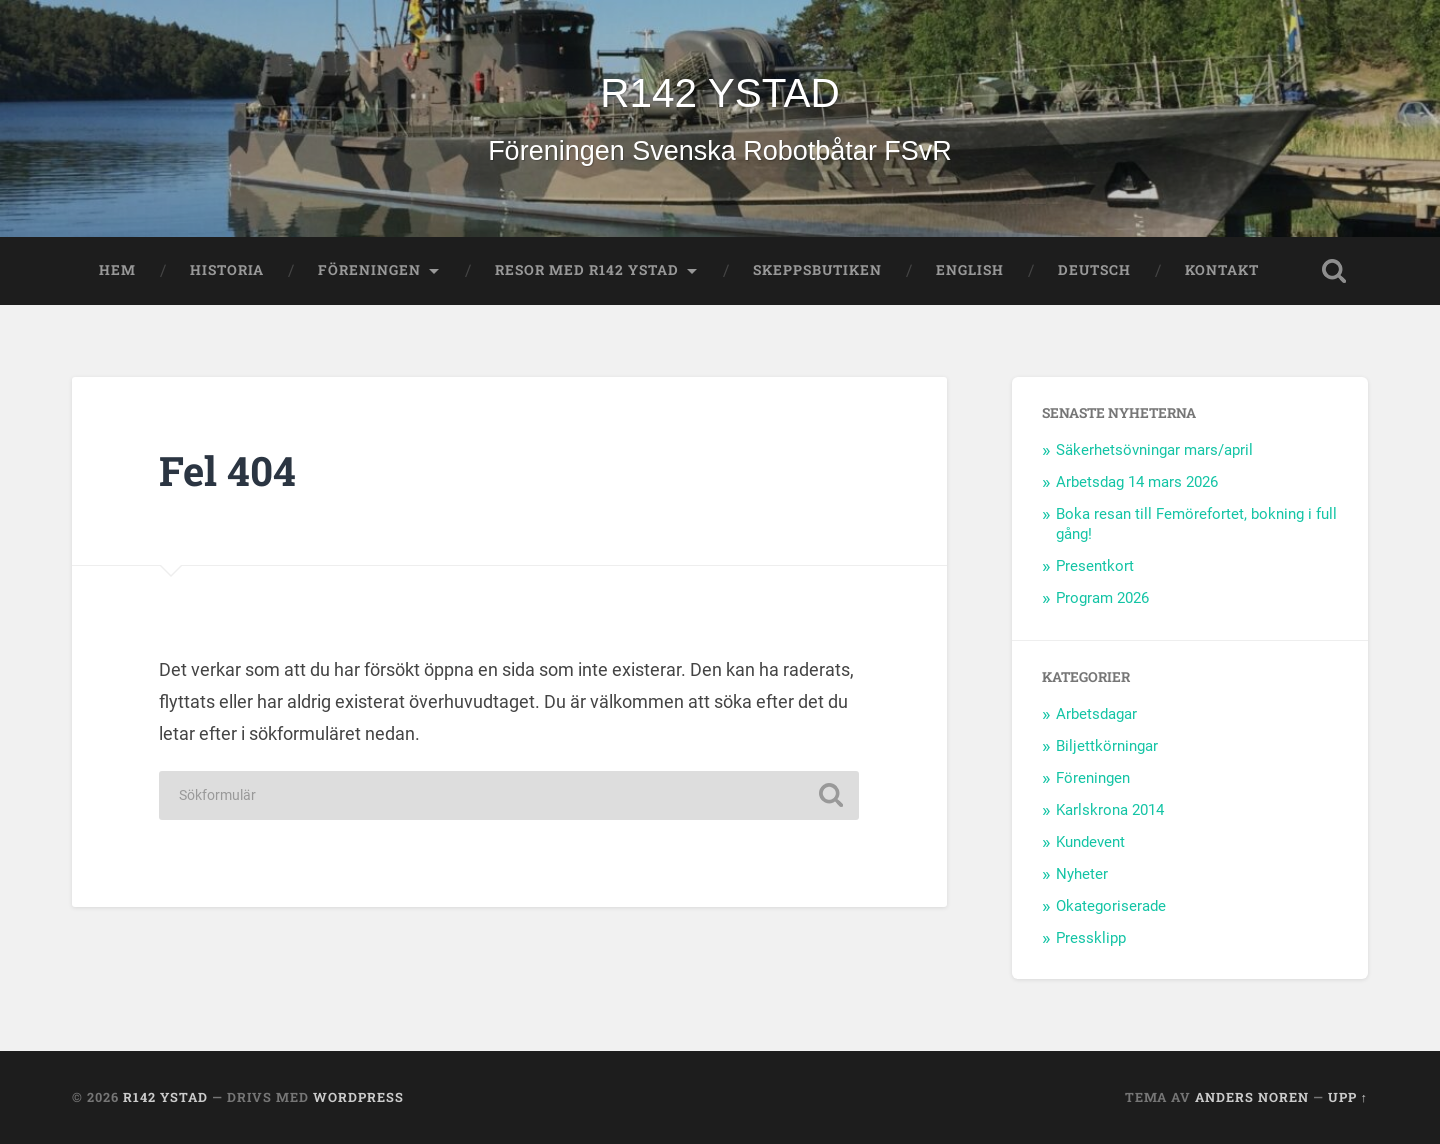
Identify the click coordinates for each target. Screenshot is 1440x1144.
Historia (227, 270)
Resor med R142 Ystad (587, 270)
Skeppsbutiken (817, 270)
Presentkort (1095, 566)
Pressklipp (1091, 938)
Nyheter (1082, 874)
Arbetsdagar (1096, 714)
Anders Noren (1252, 1097)
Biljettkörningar (1107, 746)
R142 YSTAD (719, 93)
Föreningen (369, 270)
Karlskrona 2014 (1110, 810)
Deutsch (1094, 270)
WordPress (358, 1097)
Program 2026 (1102, 598)
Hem (117, 270)
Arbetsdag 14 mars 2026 (1137, 482)
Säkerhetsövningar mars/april (1154, 450)
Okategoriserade (1111, 906)
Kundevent (1090, 842)
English (970, 270)
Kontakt (1222, 270)
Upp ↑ (1348, 1097)
